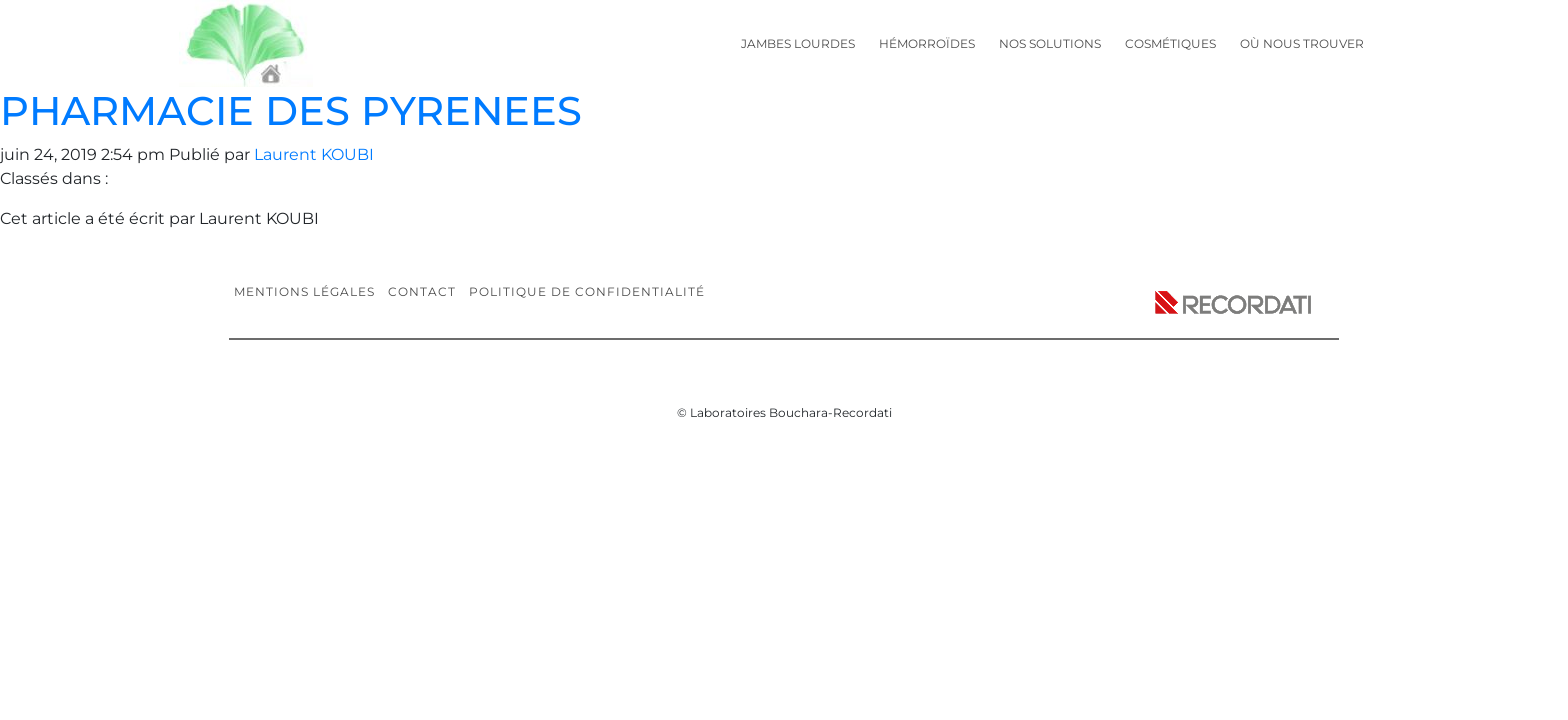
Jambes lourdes (798, 43)
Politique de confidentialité (587, 291)
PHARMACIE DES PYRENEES (291, 110)
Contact (422, 291)
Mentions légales (304, 291)
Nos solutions (1050, 43)
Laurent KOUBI (314, 154)
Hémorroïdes (927, 43)
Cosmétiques (1170, 43)
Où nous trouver (1302, 43)
